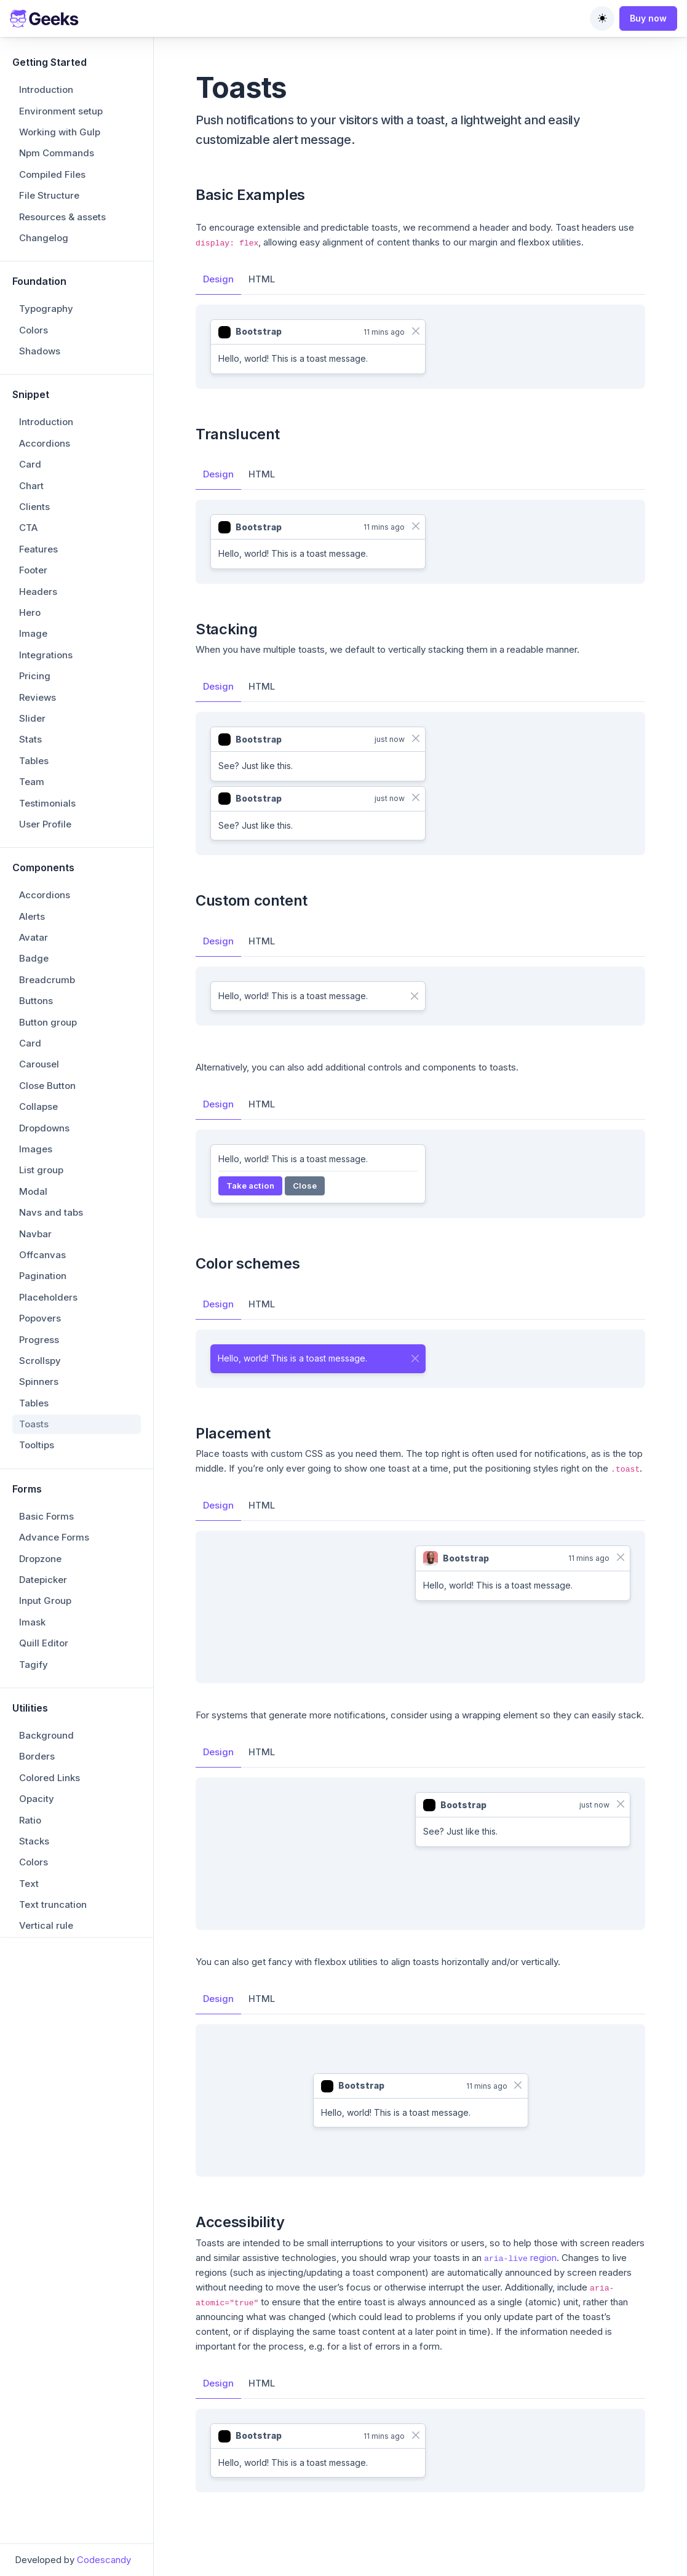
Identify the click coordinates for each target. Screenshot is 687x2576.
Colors (33, 330)
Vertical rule (46, 1925)
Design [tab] (218, 279)
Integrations (46, 655)
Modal (33, 1191)
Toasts (34, 1424)
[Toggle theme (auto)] (602, 18)
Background (46, 1735)
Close (305, 1185)
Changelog (43, 238)
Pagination (42, 1276)
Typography (46, 308)
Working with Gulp (59, 132)
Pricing (34, 676)
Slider (32, 718)
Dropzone (40, 1559)
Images (35, 1149)
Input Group (45, 1600)
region (520, 2257)
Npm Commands (56, 153)
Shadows (39, 351)
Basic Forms (46, 1516)
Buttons (36, 1001)
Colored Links (49, 1778)
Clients (34, 506)
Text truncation (53, 1904)
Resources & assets (62, 217)
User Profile (45, 824)
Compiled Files (52, 174)
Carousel (39, 1064)
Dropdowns (44, 1128)
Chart (31, 486)
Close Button (47, 1085)
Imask (32, 1622)
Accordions (44, 443)
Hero (30, 612)
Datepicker (43, 1579)
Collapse (38, 1106)
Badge (34, 958)
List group (41, 1170)
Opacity (36, 1798)
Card (30, 464)
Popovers (40, 1318)
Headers (38, 591)
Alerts (32, 916)
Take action (250, 1185)
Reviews (37, 697)
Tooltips (36, 1445)
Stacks (34, 1841)
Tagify (33, 1664)
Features (38, 549)
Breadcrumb (47, 980)
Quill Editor (43, 1643)
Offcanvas (42, 1255)
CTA (28, 527)
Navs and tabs (51, 1212)
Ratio (30, 1820)
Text (29, 1883)
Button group (48, 1022)
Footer (33, 570)
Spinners (38, 1381)
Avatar (33, 937)
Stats (30, 739)
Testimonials (47, 803)
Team (31, 782)
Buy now (648, 18)
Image (33, 633)
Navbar (35, 1234)
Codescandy (104, 2560)
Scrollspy (40, 1360)
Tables (34, 761)
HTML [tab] (261, 279)
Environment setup (61, 111)
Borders (37, 1756)
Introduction (46, 89)
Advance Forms (54, 1537)
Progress (39, 1340)
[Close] (415, 331)
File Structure (49, 195)
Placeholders (48, 1297)
